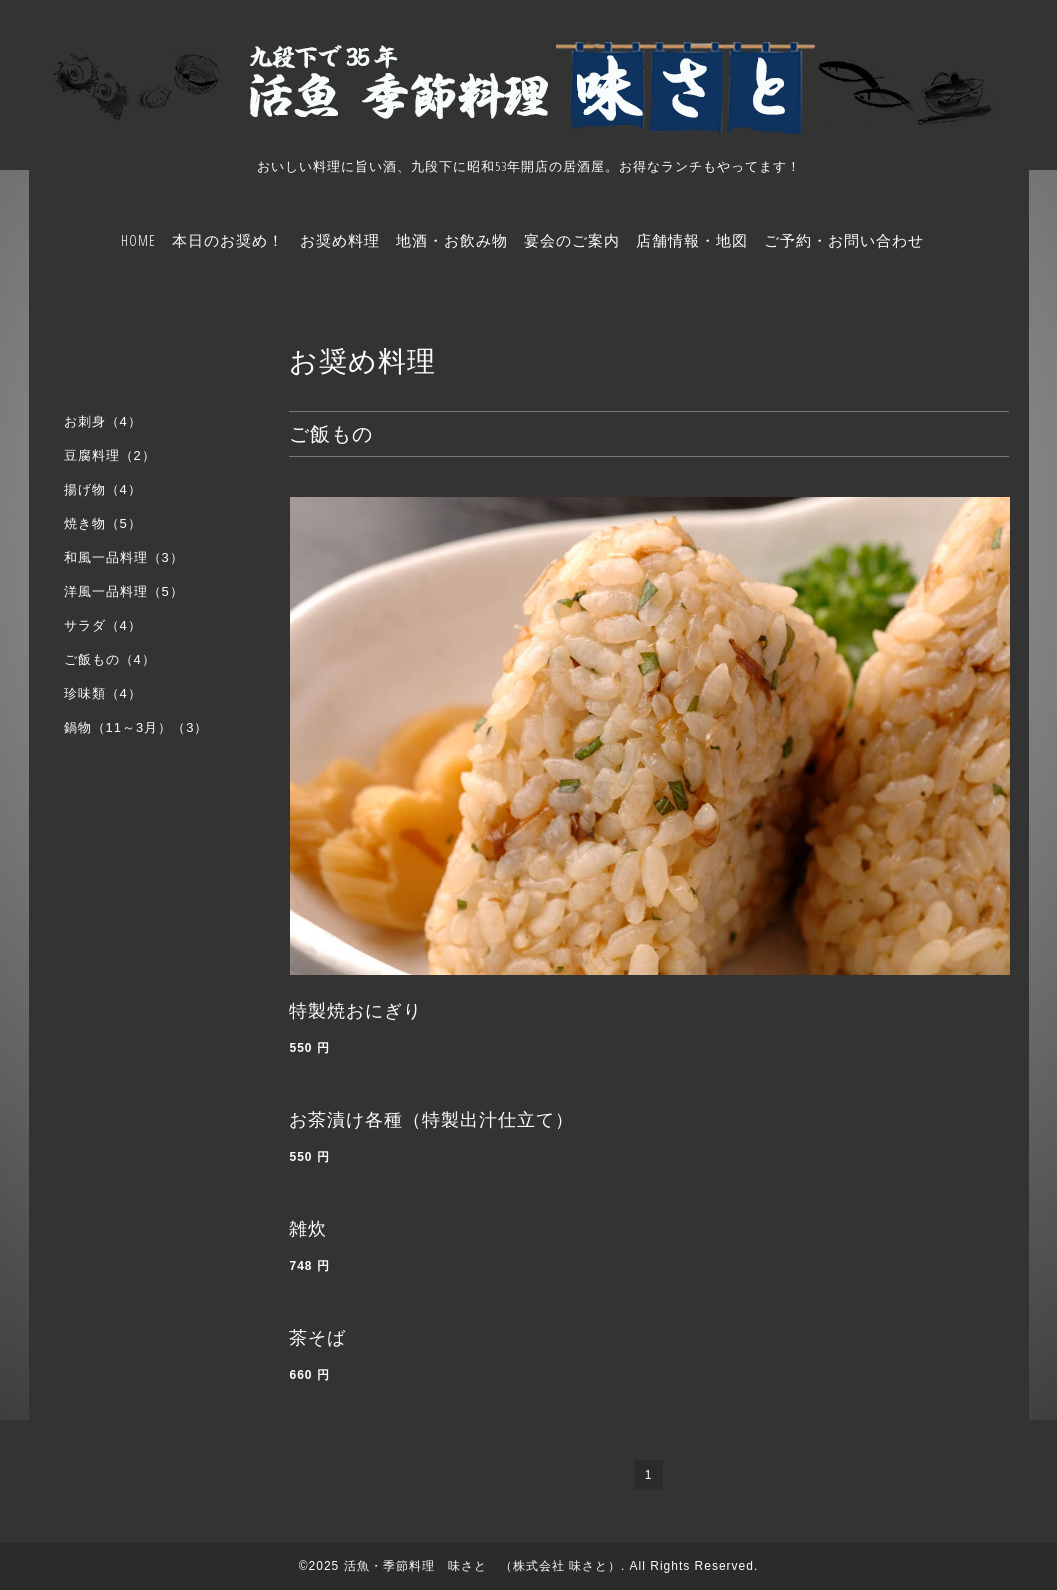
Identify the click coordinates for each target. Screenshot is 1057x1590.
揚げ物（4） (103, 489)
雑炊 (308, 1229)
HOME (138, 240)
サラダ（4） (103, 625)
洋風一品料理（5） (124, 591)
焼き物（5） (103, 523)
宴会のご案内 (572, 240)
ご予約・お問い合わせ (844, 240)
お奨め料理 (340, 240)
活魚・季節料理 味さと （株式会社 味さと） (482, 1566)
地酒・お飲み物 (452, 240)
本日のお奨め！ (228, 240)
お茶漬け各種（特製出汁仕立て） (431, 1120)
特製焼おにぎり (355, 1011)
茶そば (317, 1338)
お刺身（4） (103, 421)
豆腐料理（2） (110, 455)
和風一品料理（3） (124, 557)
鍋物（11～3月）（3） (136, 727)
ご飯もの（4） (110, 659)
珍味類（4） (103, 693)
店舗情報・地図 (692, 240)
